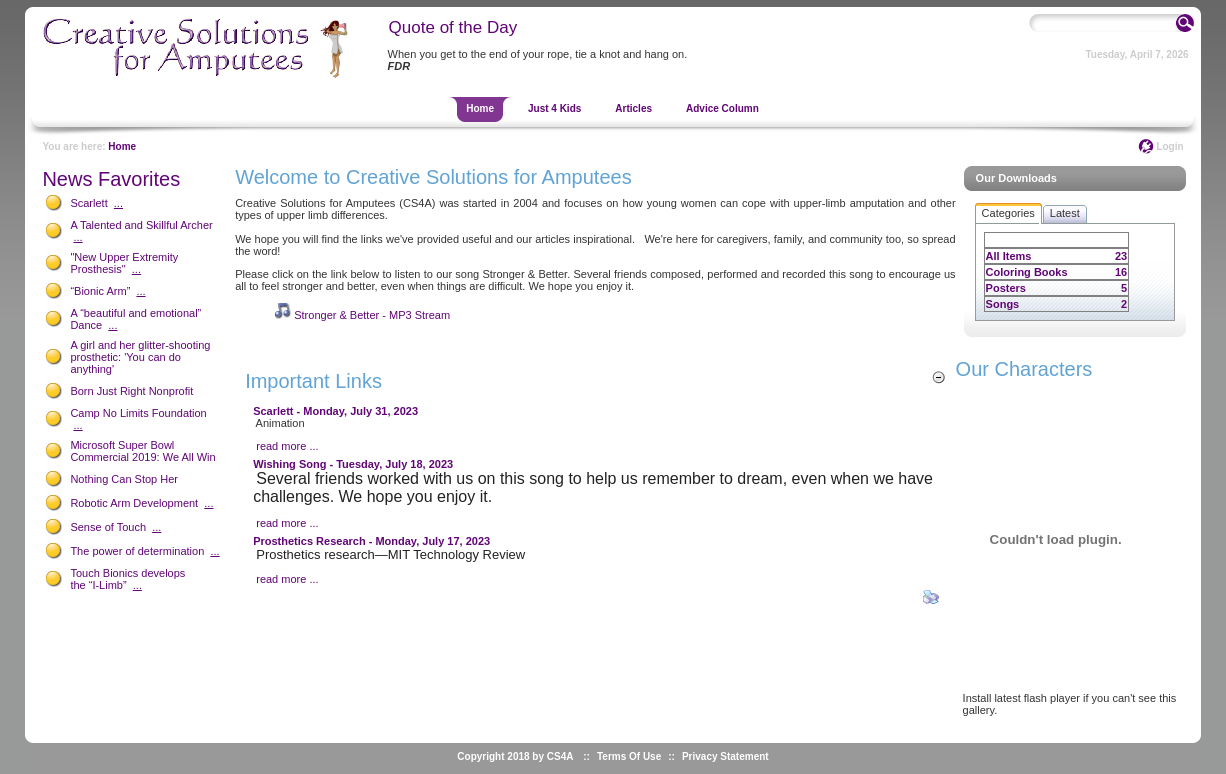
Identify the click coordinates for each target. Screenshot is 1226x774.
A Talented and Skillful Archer (141, 225)
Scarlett (88, 203)
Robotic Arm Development (134, 503)
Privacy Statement (725, 756)
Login (1169, 146)
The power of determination (137, 551)
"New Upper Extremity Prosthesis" (124, 263)
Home (122, 146)
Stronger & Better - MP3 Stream (372, 315)
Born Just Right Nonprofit (131, 391)
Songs (1003, 304)
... (118, 203)
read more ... (287, 446)
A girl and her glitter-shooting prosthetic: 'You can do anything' (140, 357)
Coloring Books (1027, 272)
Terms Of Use (629, 756)
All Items (1009, 256)
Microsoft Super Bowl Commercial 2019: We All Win (142, 451)
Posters (1006, 288)
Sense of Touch (108, 527)
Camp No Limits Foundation (138, 413)
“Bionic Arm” (100, 291)
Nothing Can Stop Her (124, 479)
